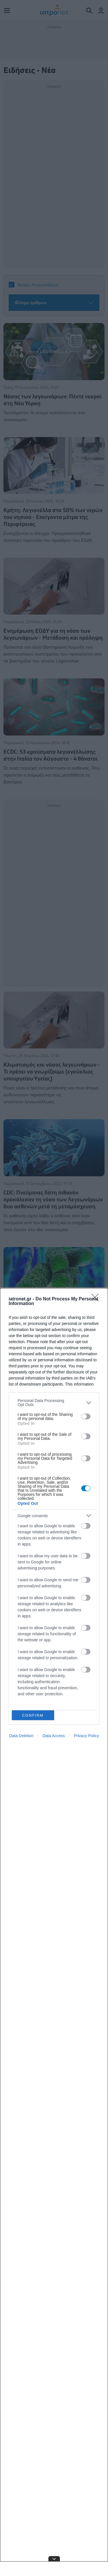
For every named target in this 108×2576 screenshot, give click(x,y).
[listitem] (54, 1403)
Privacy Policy (86, 1735)
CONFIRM (33, 1715)
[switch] (85, 1416)
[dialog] (54, 1932)
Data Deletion (21, 1735)
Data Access (53, 1735)
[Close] (96, 1299)
